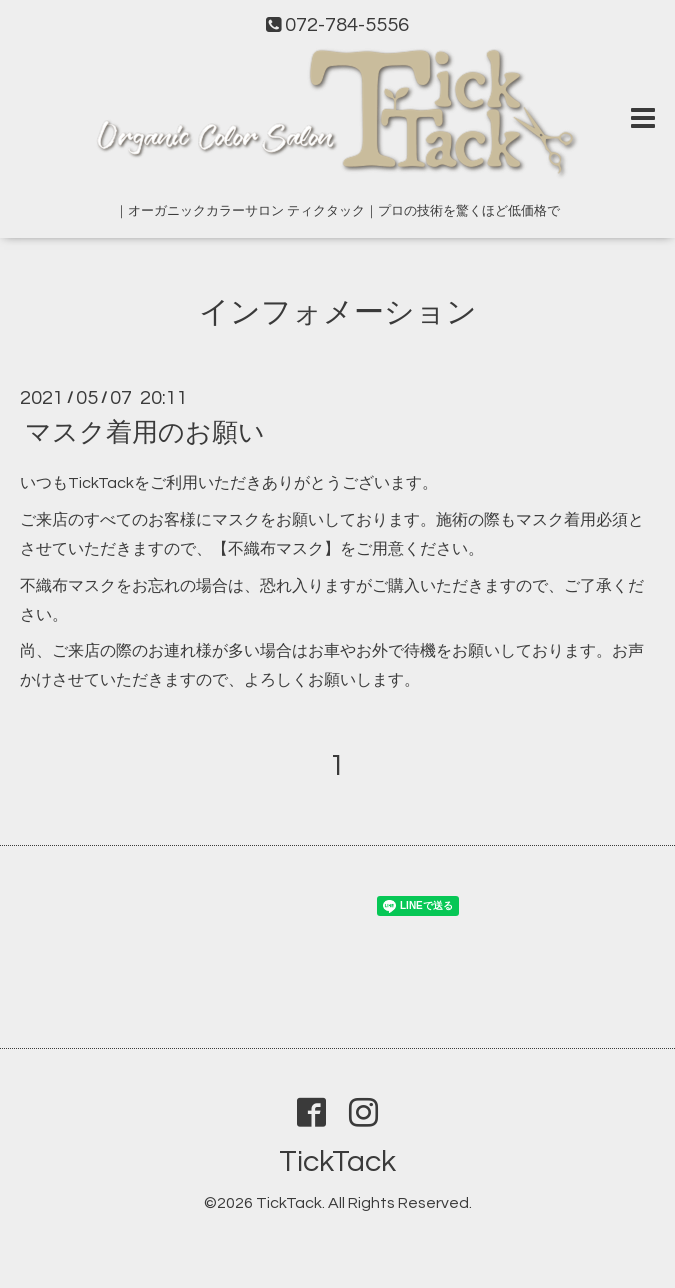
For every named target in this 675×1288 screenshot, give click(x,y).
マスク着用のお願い (145, 433)
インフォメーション (338, 312)
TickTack (337, 1161)
